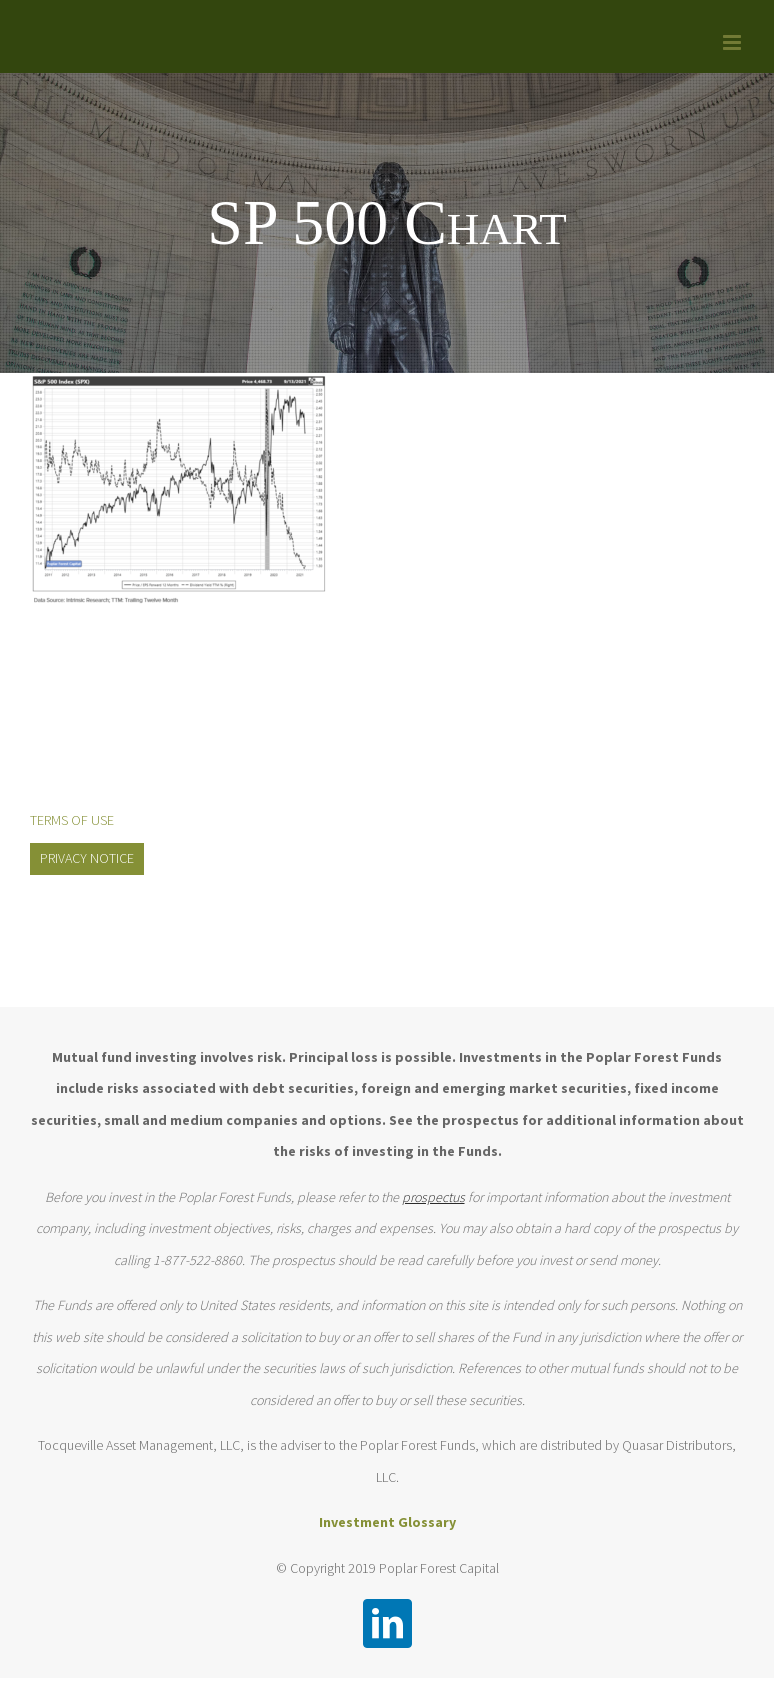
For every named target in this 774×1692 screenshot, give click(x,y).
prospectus (433, 1197)
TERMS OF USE (72, 820)
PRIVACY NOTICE (87, 858)
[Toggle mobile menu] (733, 42)
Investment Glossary (387, 1522)
